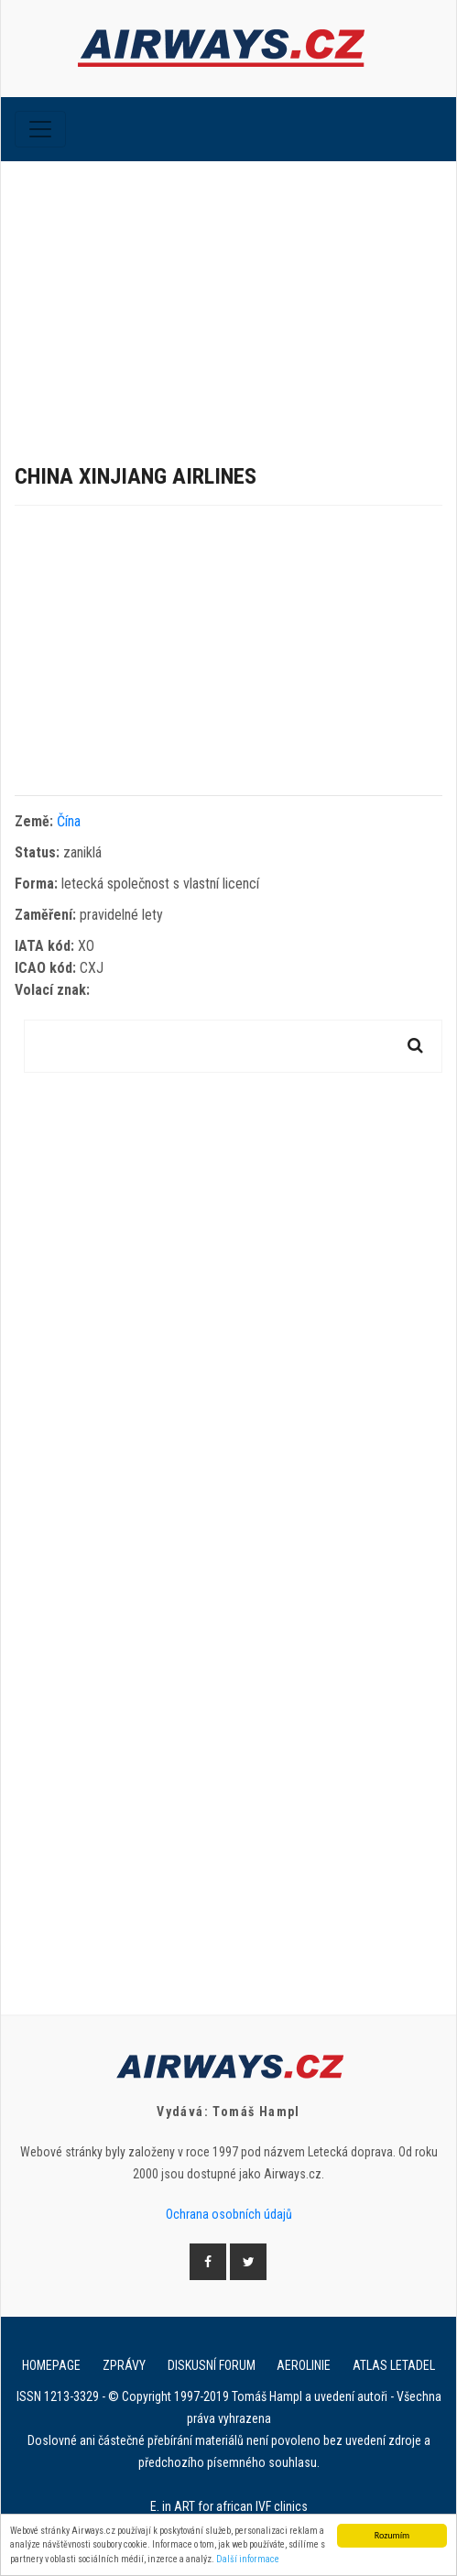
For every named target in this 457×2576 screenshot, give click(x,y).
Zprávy (124, 2365)
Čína (69, 821)
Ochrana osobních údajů (229, 2214)
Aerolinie (304, 2365)
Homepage (51, 2365)
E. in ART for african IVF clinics (229, 2506)
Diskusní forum (212, 2365)
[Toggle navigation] (40, 129)
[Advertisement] (228, 298)
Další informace (247, 2560)
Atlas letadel (394, 2365)
